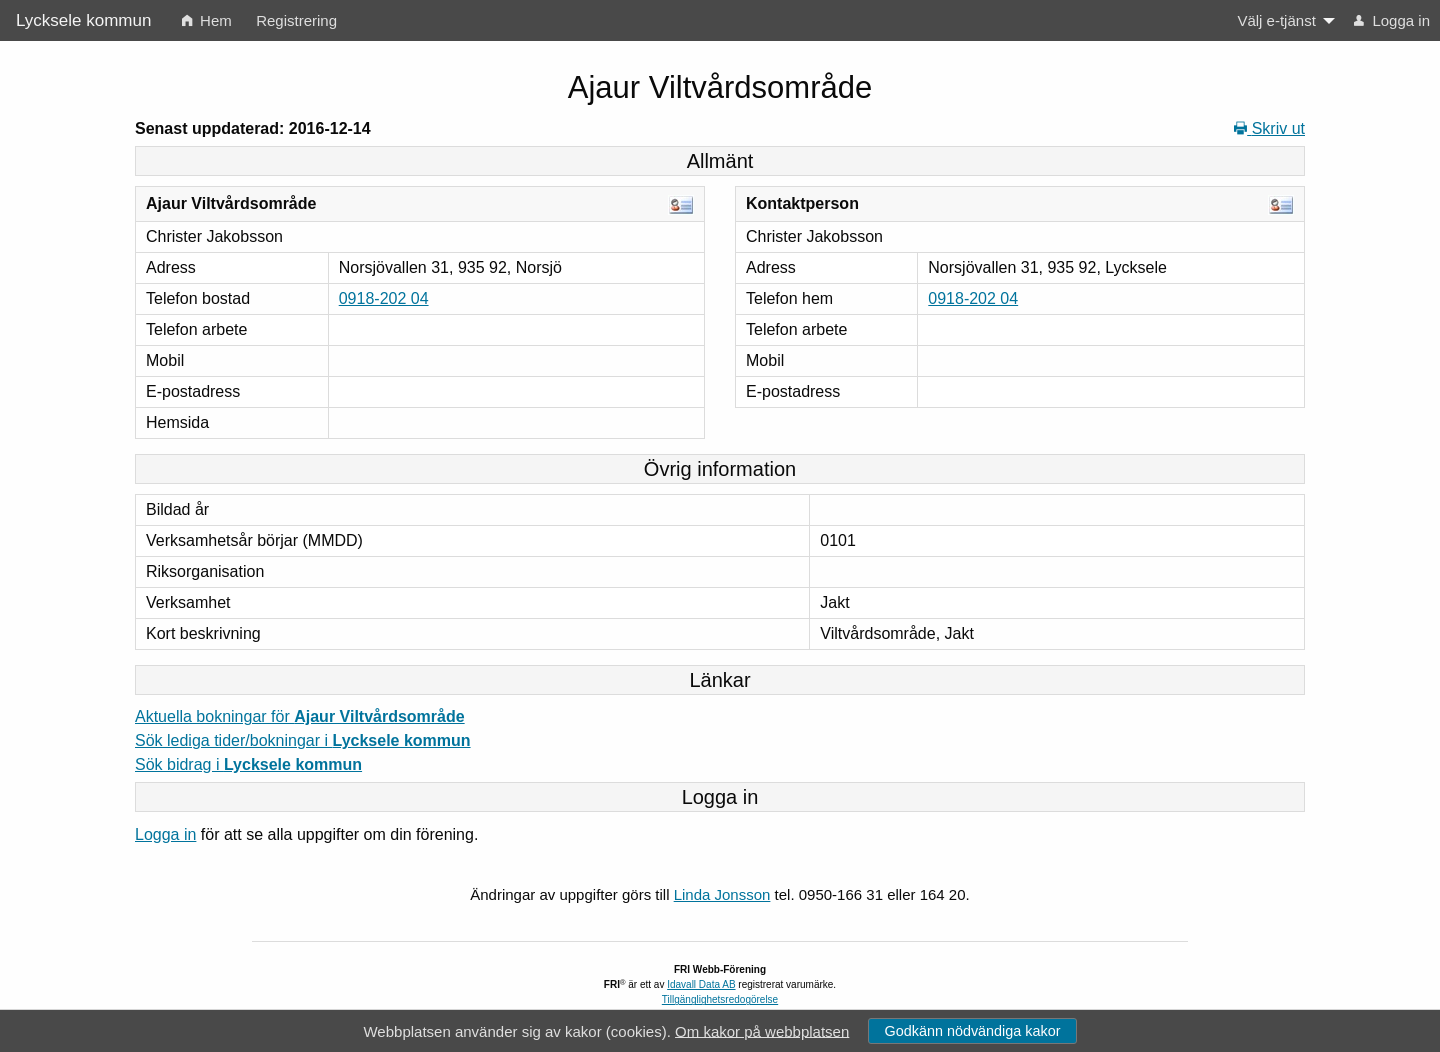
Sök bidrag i (248, 764)
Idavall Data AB (701, 984)
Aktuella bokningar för (300, 716)
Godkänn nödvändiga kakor (972, 1031)
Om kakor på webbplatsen (762, 1030)
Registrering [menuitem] (296, 20)
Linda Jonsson (722, 894)
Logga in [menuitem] (1392, 20)
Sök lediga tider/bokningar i (303, 740)
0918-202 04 (384, 298)
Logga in (165, 834)
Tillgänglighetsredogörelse (720, 999)
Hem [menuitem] (207, 20)
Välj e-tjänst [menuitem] (1276, 20)
